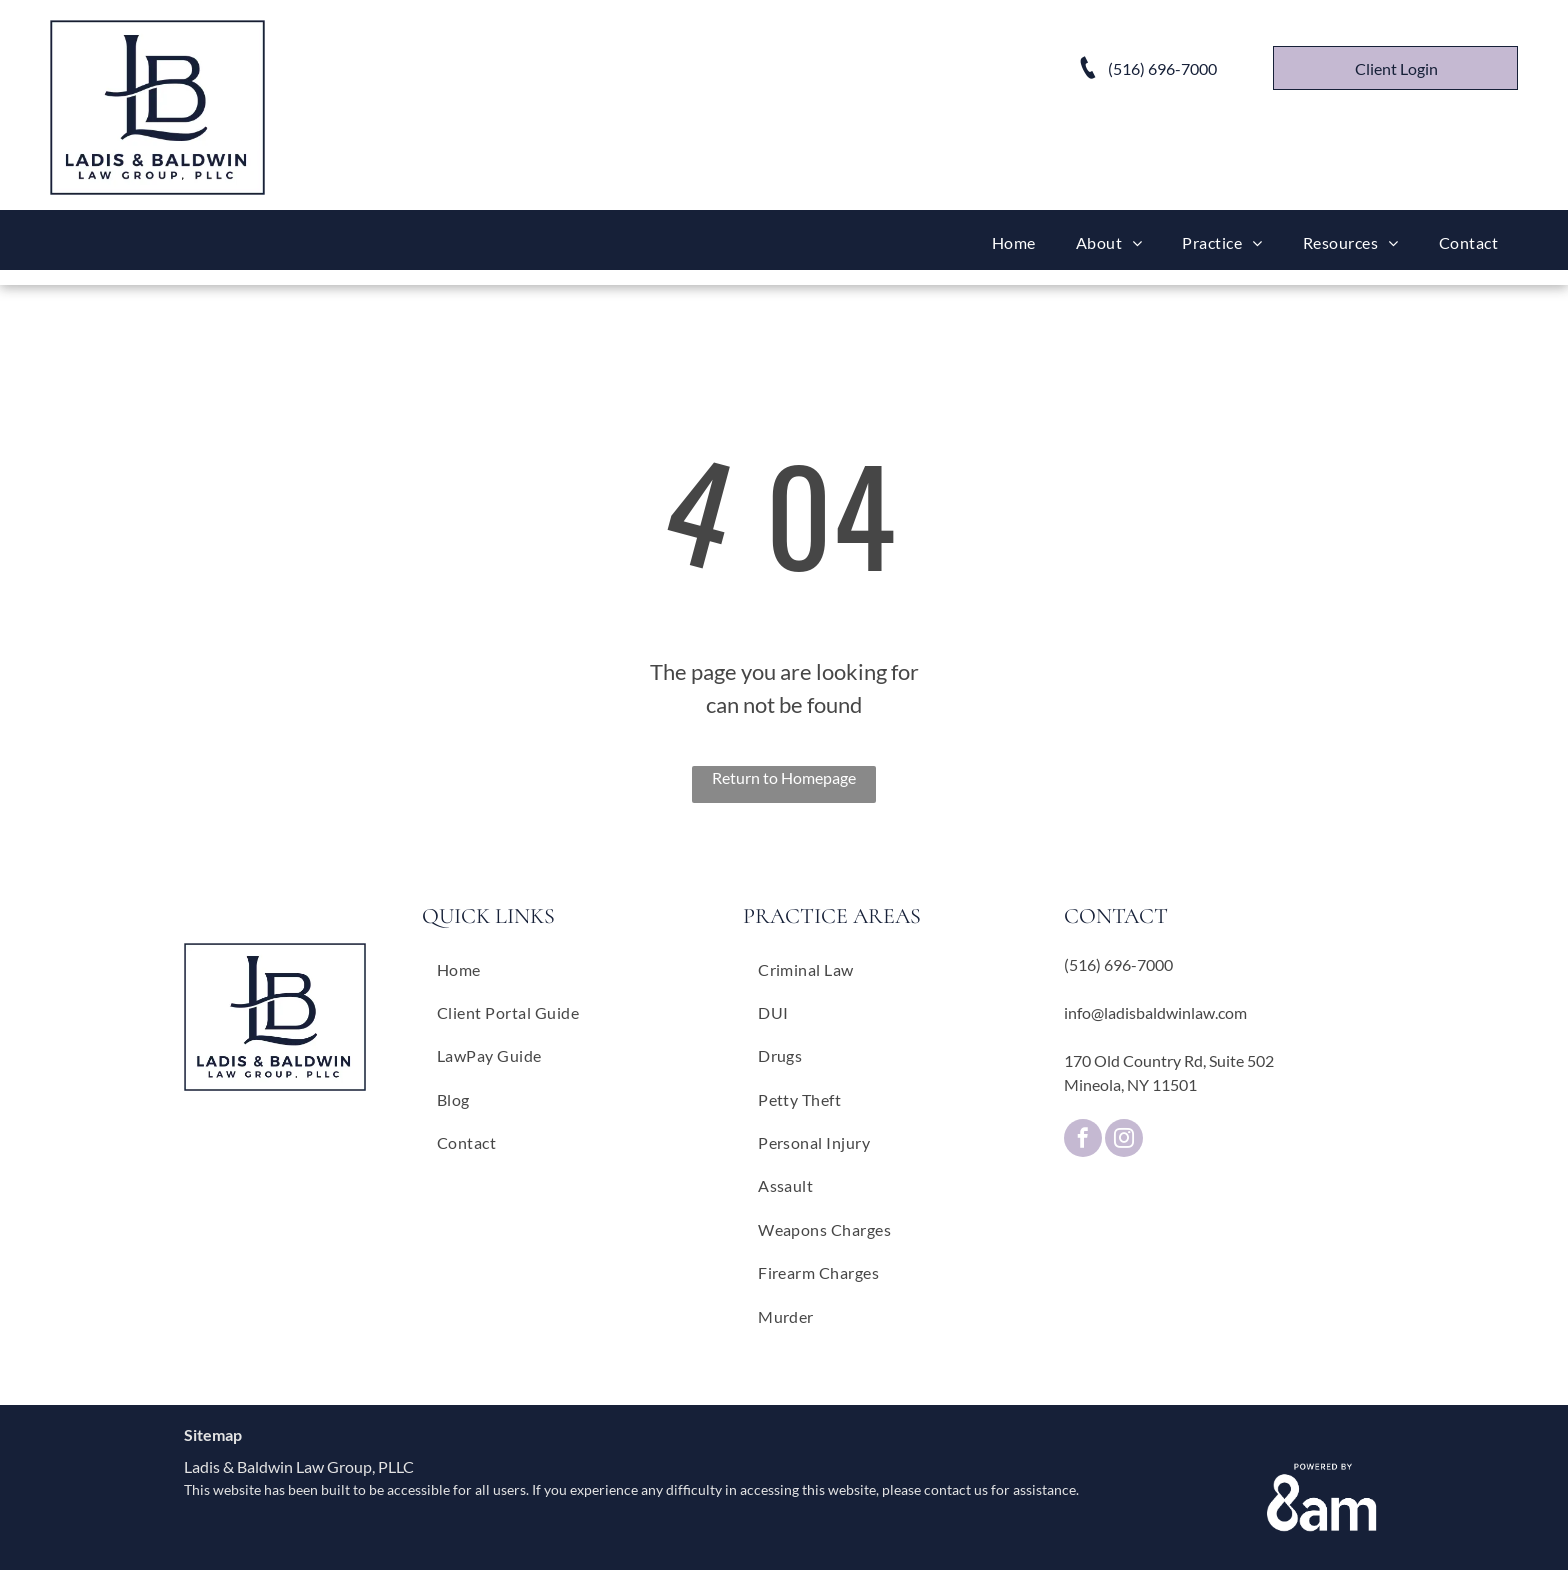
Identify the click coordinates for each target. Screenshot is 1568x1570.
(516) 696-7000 (1118, 964)
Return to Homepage (784, 777)
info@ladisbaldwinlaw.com (1155, 1012)
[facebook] (1083, 1140)
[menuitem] (1014, 242)
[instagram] (1124, 1140)
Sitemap (213, 1434)
